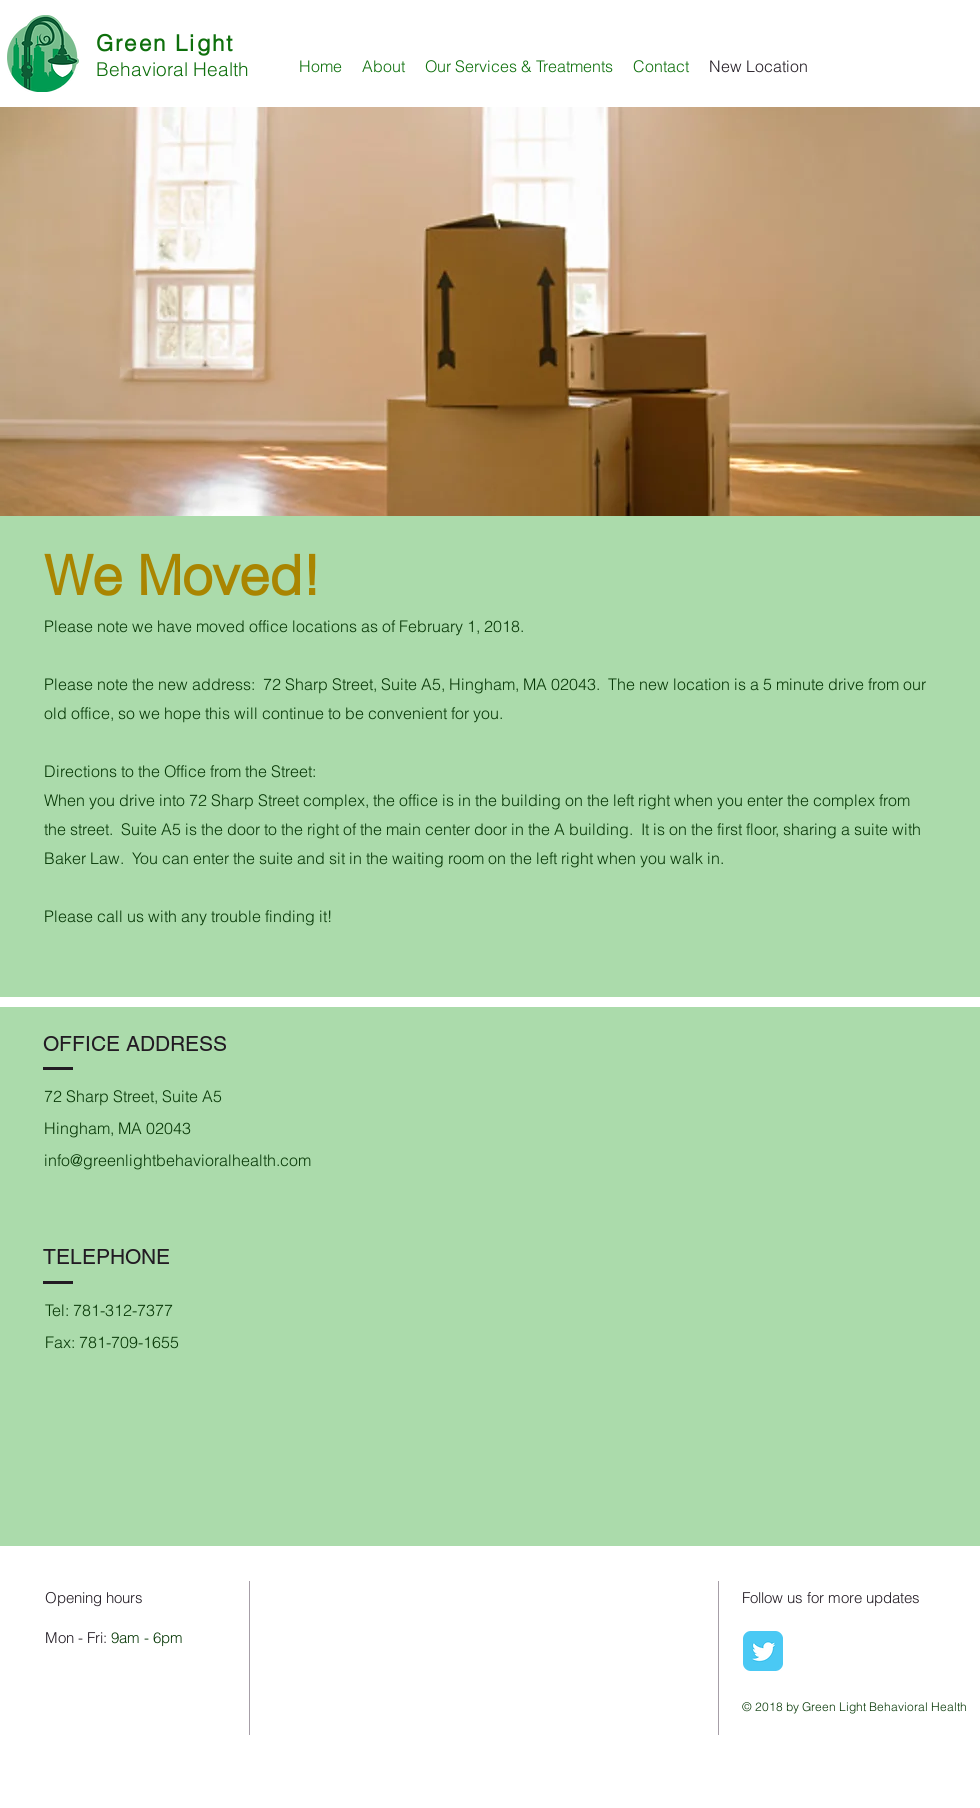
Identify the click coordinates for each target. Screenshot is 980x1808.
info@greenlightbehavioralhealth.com (177, 1160)
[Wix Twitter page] (763, 1651)
